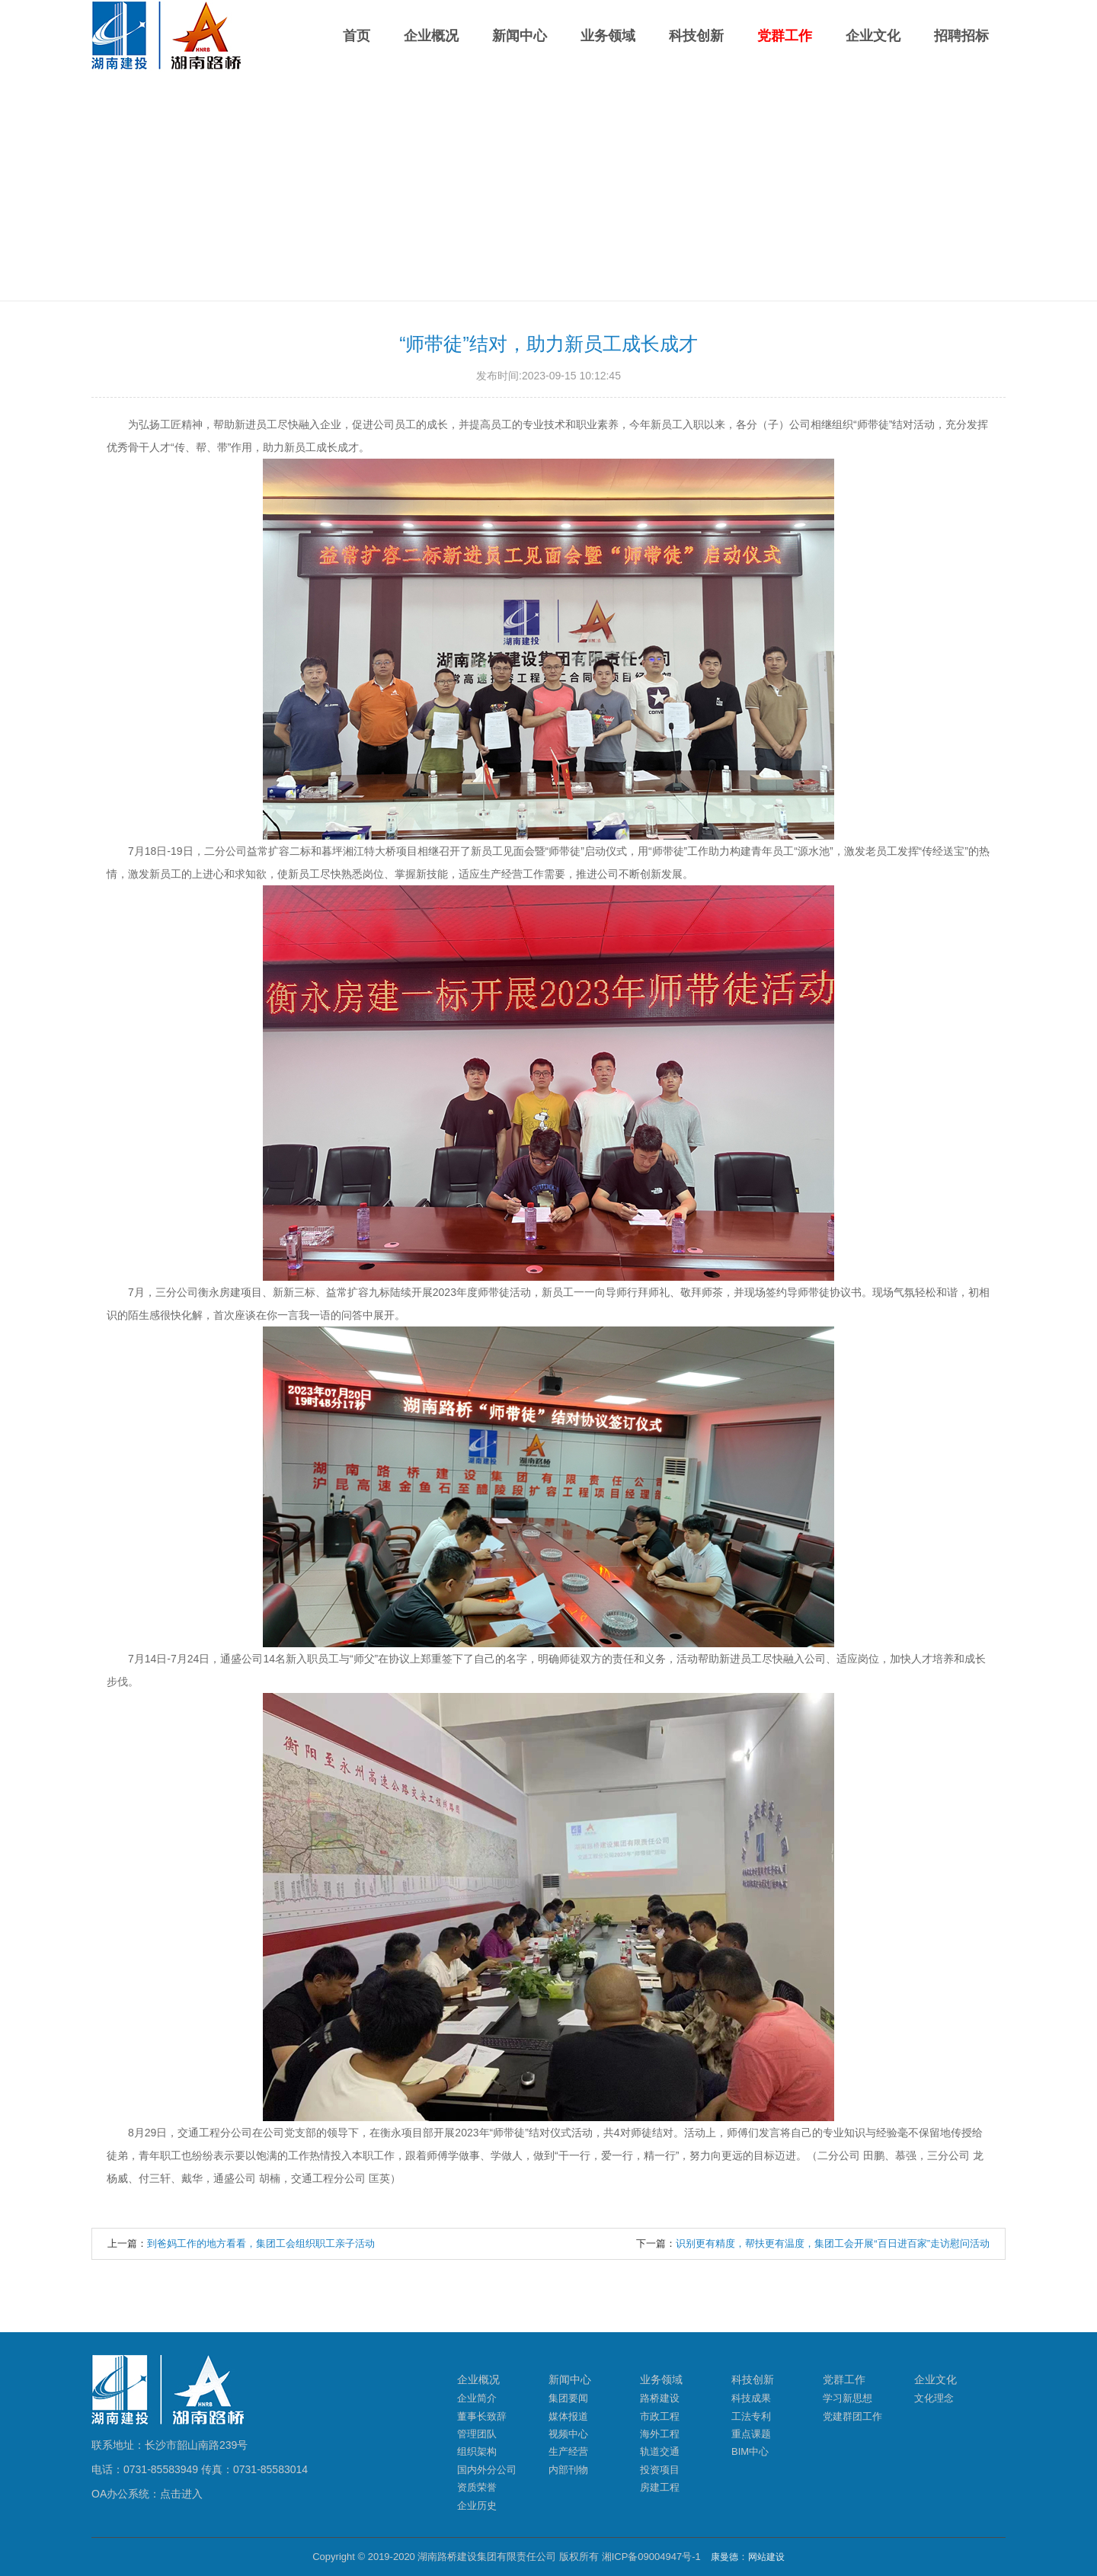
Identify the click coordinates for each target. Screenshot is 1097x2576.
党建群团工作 (852, 2416)
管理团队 (477, 2434)
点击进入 (181, 2494)
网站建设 (766, 2557)
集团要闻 (568, 2398)
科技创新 (696, 35)
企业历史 (477, 2505)
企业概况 (431, 35)
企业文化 (873, 35)
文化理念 (934, 2398)
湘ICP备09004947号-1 (651, 2556)
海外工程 (660, 2434)
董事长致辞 (482, 2416)
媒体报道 (568, 2416)
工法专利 (751, 2416)
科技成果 (751, 2398)
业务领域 (607, 35)
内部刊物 (568, 2469)
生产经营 (568, 2451)
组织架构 (477, 2451)
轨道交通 (660, 2451)
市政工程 (660, 2416)
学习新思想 (847, 2398)
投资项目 (660, 2469)
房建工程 (660, 2487)
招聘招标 (961, 35)
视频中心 (568, 2434)
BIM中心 (750, 2451)
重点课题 (751, 2434)
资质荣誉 (477, 2487)
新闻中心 (519, 35)
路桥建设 (660, 2398)
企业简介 (477, 2398)
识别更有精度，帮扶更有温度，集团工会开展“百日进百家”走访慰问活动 (833, 2243)
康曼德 (724, 2557)
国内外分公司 (487, 2469)
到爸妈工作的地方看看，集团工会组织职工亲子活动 (261, 2243)
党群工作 (784, 35)
